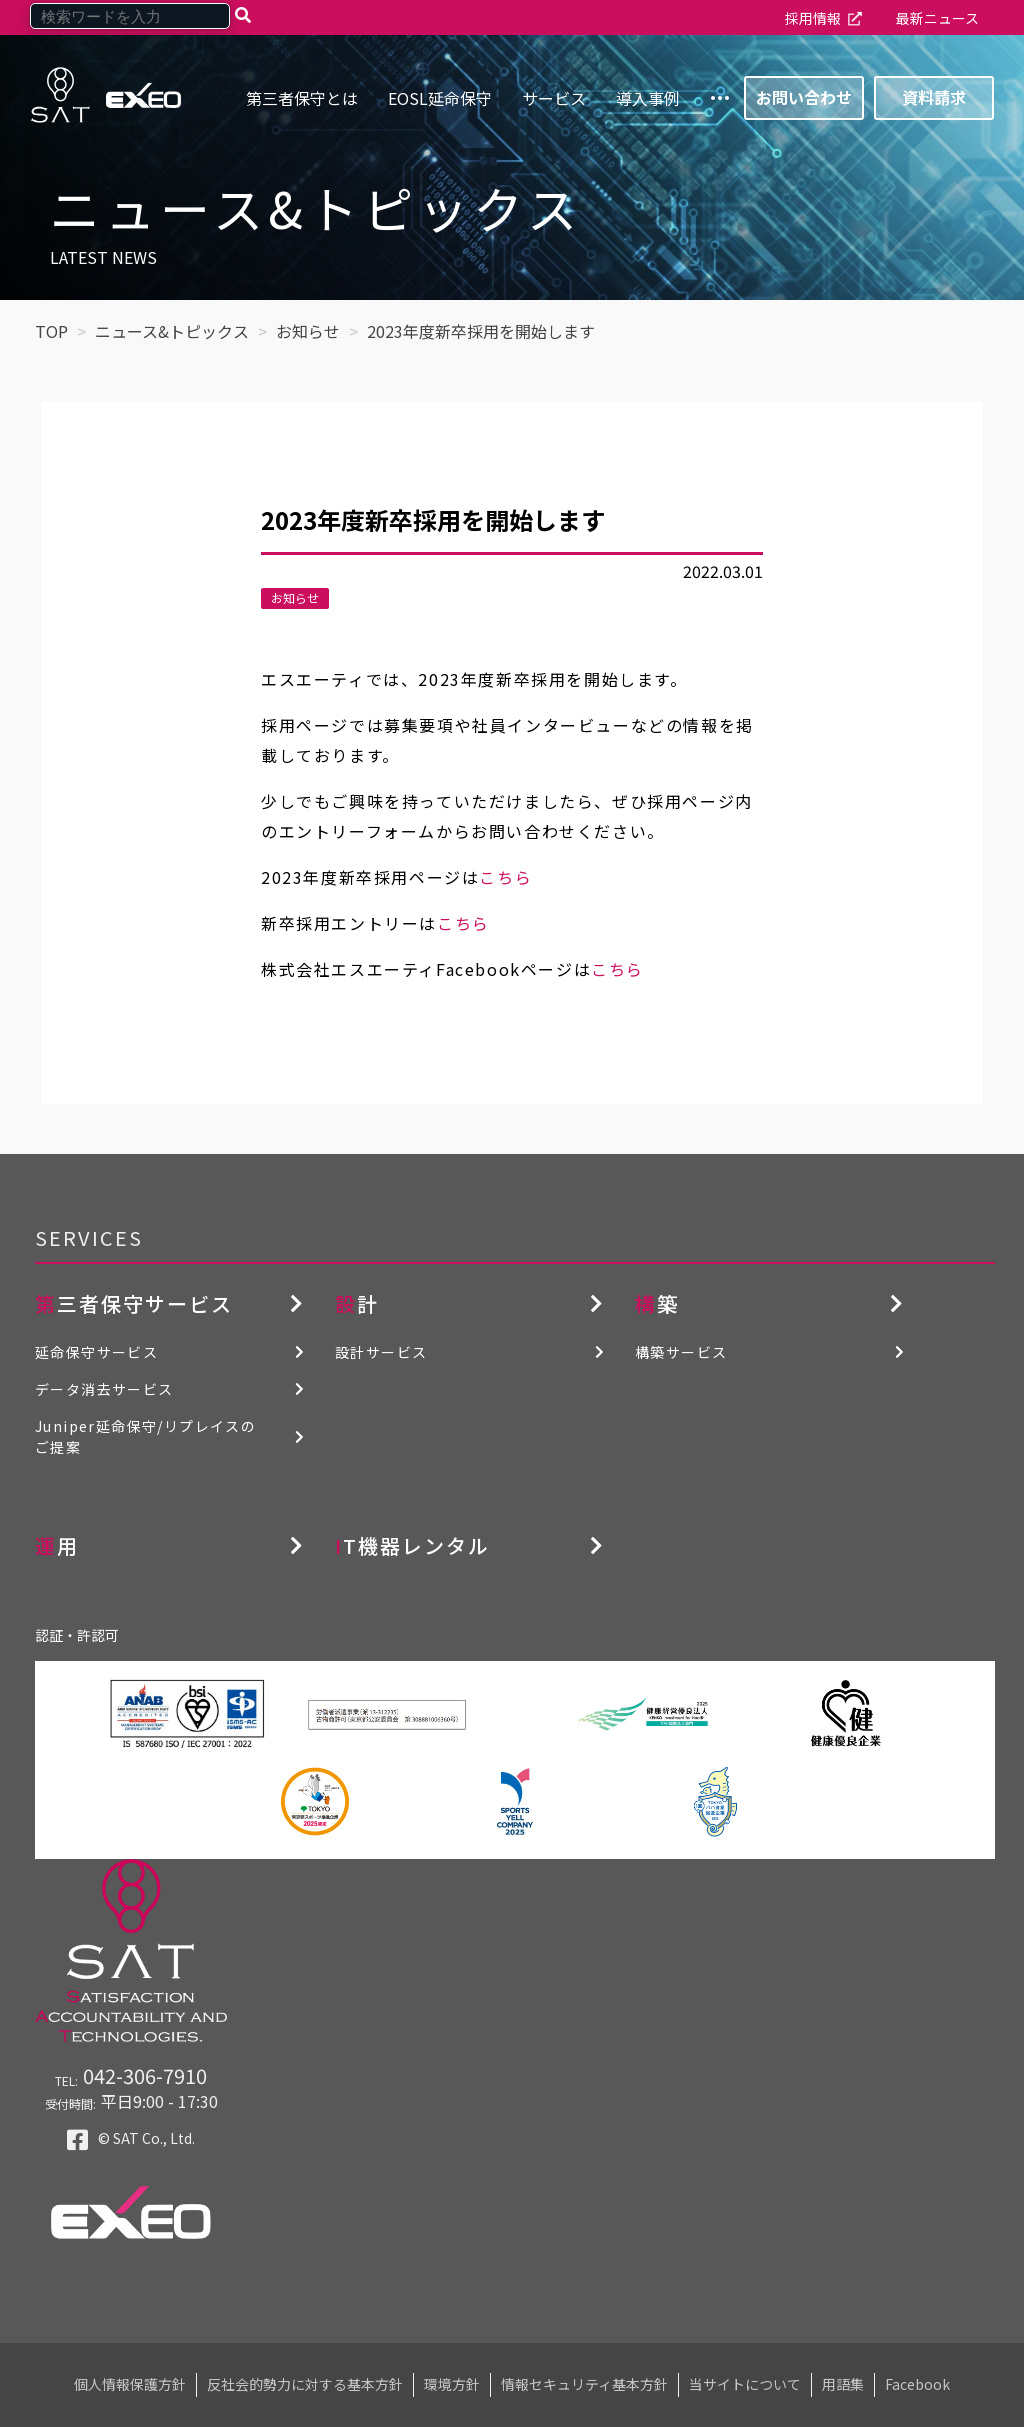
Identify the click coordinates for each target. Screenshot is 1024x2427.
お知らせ (295, 597)
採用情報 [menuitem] (813, 18)
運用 (57, 1545)
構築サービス (681, 1352)
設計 (357, 1303)
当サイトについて (745, 2384)
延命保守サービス (96, 1352)
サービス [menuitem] (554, 98)
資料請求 (934, 97)
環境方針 (452, 2384)
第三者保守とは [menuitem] (302, 98)
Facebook (917, 2384)
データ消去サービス (104, 1389)
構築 (657, 1303)
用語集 (843, 2384)
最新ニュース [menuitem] (937, 18)
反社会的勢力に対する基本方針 (305, 2384)
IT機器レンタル (412, 1545)
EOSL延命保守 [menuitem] (440, 98)
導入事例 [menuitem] (648, 98)
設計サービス (381, 1352)
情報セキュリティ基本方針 (584, 2384)
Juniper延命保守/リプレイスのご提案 (145, 1436)
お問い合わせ (804, 97)
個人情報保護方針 (130, 2384)
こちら (505, 877)
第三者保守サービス (134, 1303)
